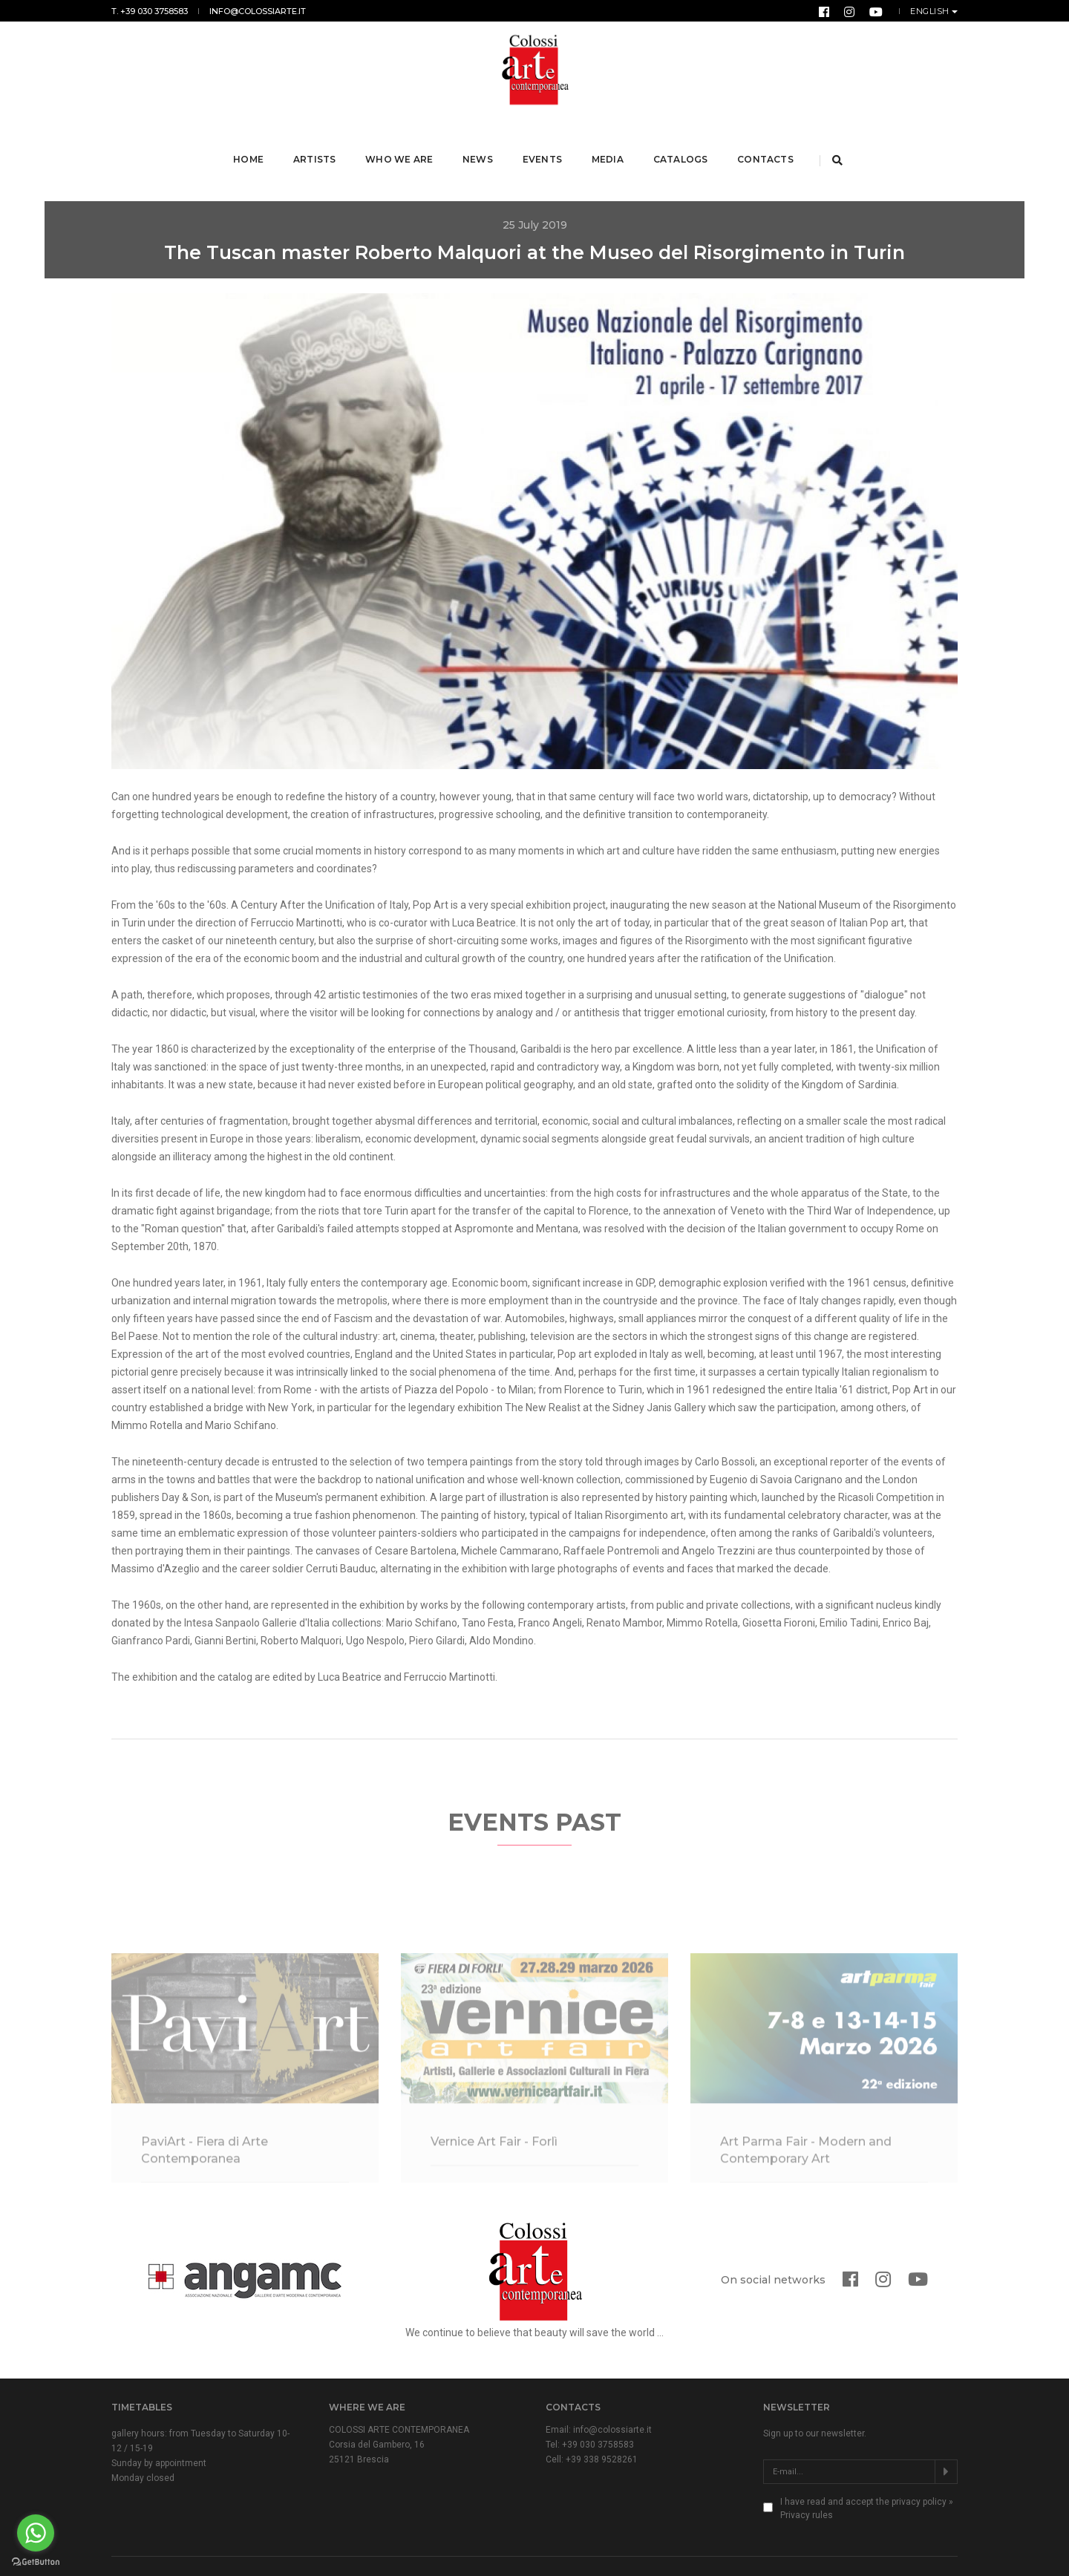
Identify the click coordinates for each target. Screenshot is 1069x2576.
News (480, 140)
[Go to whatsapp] (35, 2533)
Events (543, 140)
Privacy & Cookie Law (358, 2548)
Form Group (934, 2548)
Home (250, 140)
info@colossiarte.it (257, 11)
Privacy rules (806, 2476)
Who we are (401, 140)
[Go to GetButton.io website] (35, 2561)
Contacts (767, 140)
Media (609, 140)
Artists (316, 140)
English (931, 11)
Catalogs (682, 140)
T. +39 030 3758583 (149, 11)
